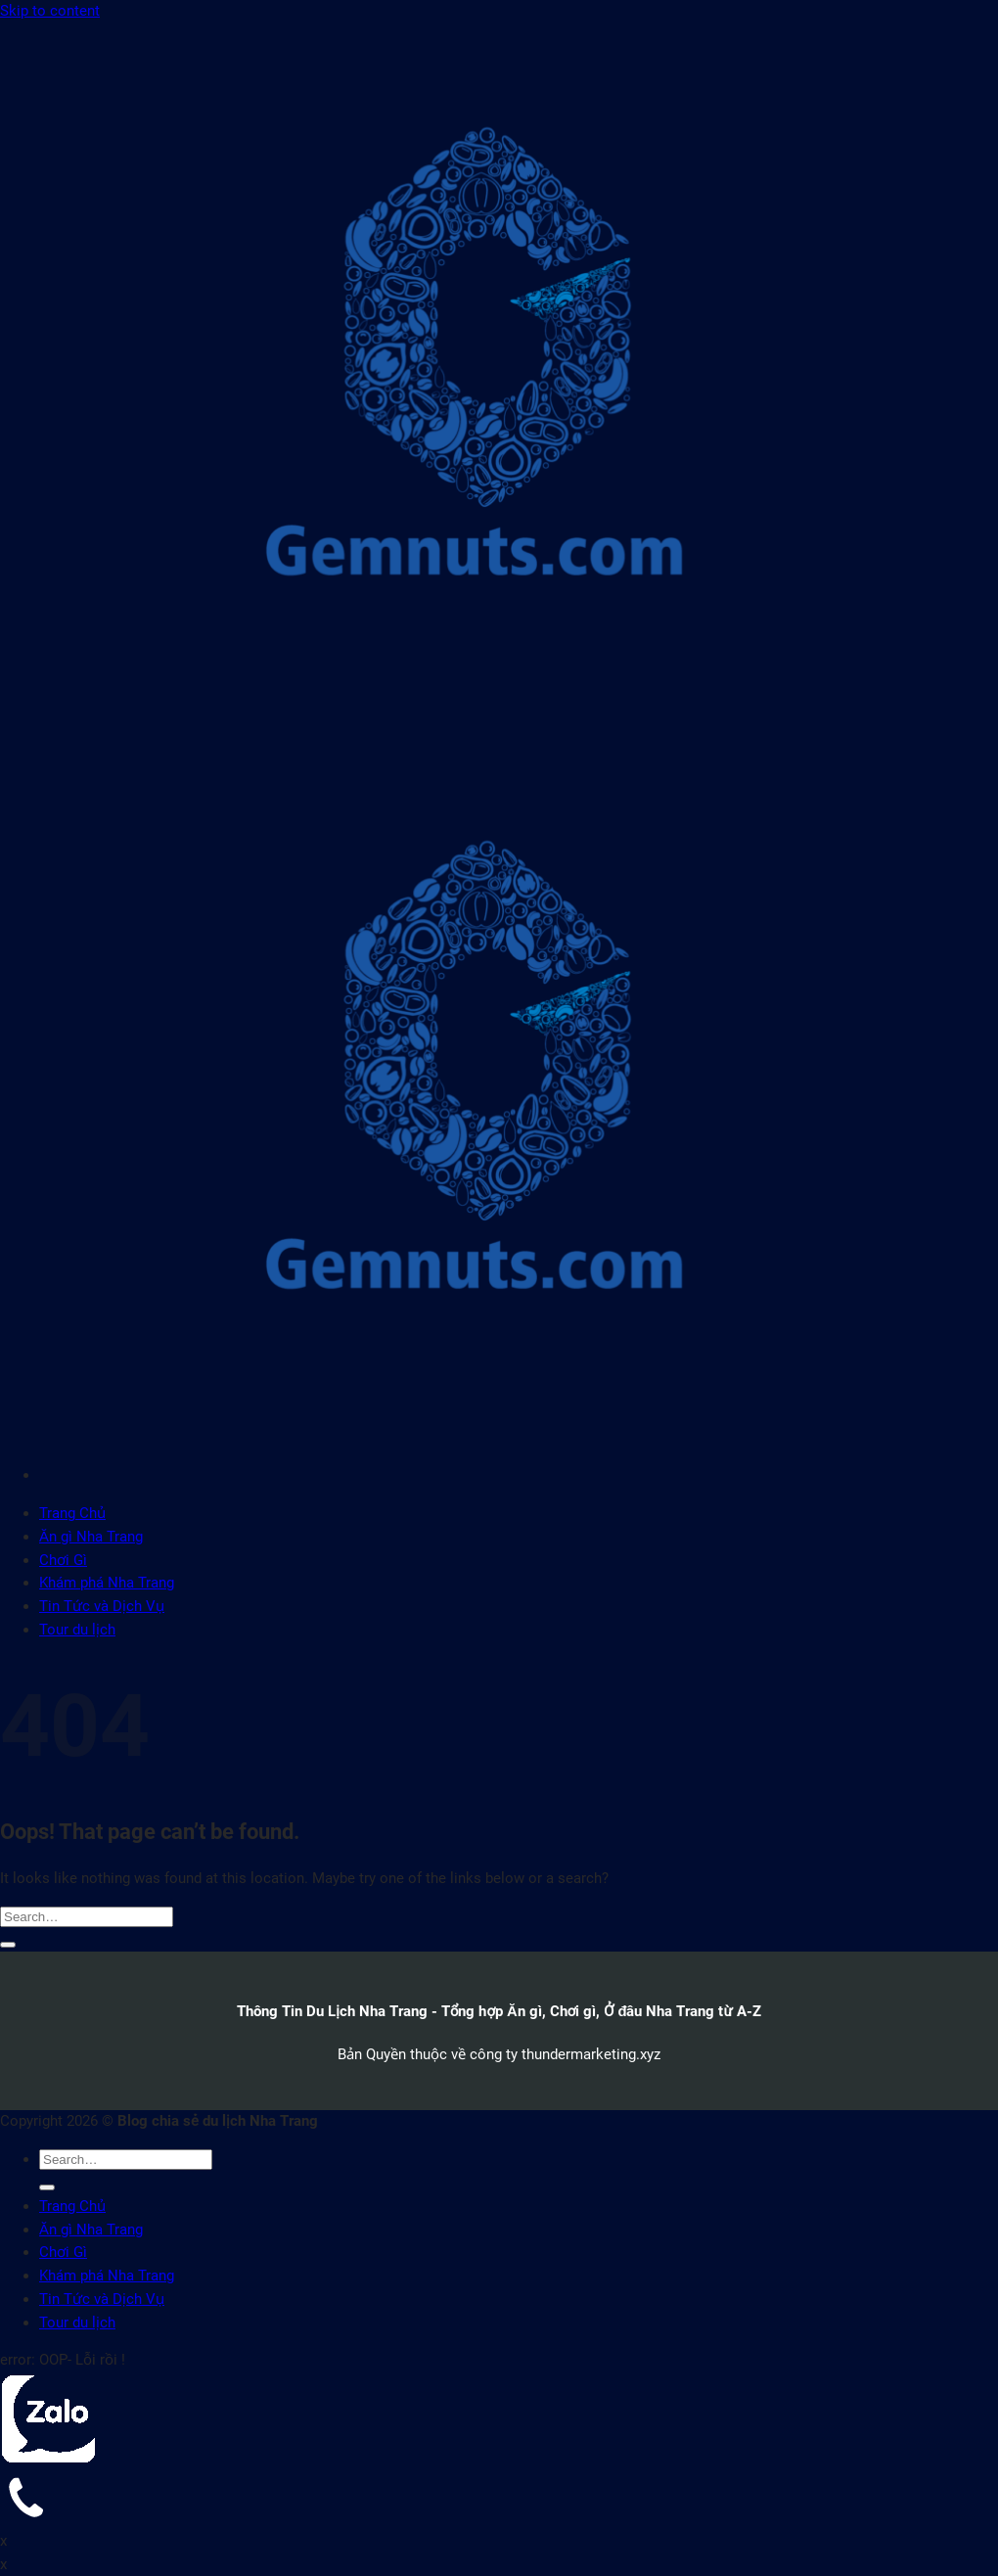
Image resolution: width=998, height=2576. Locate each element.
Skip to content (50, 11)
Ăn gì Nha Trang (91, 1536)
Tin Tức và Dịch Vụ (101, 1606)
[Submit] (8, 1945)
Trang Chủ (72, 1513)
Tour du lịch (77, 1629)
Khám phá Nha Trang (106, 1582)
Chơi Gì (63, 1560)
